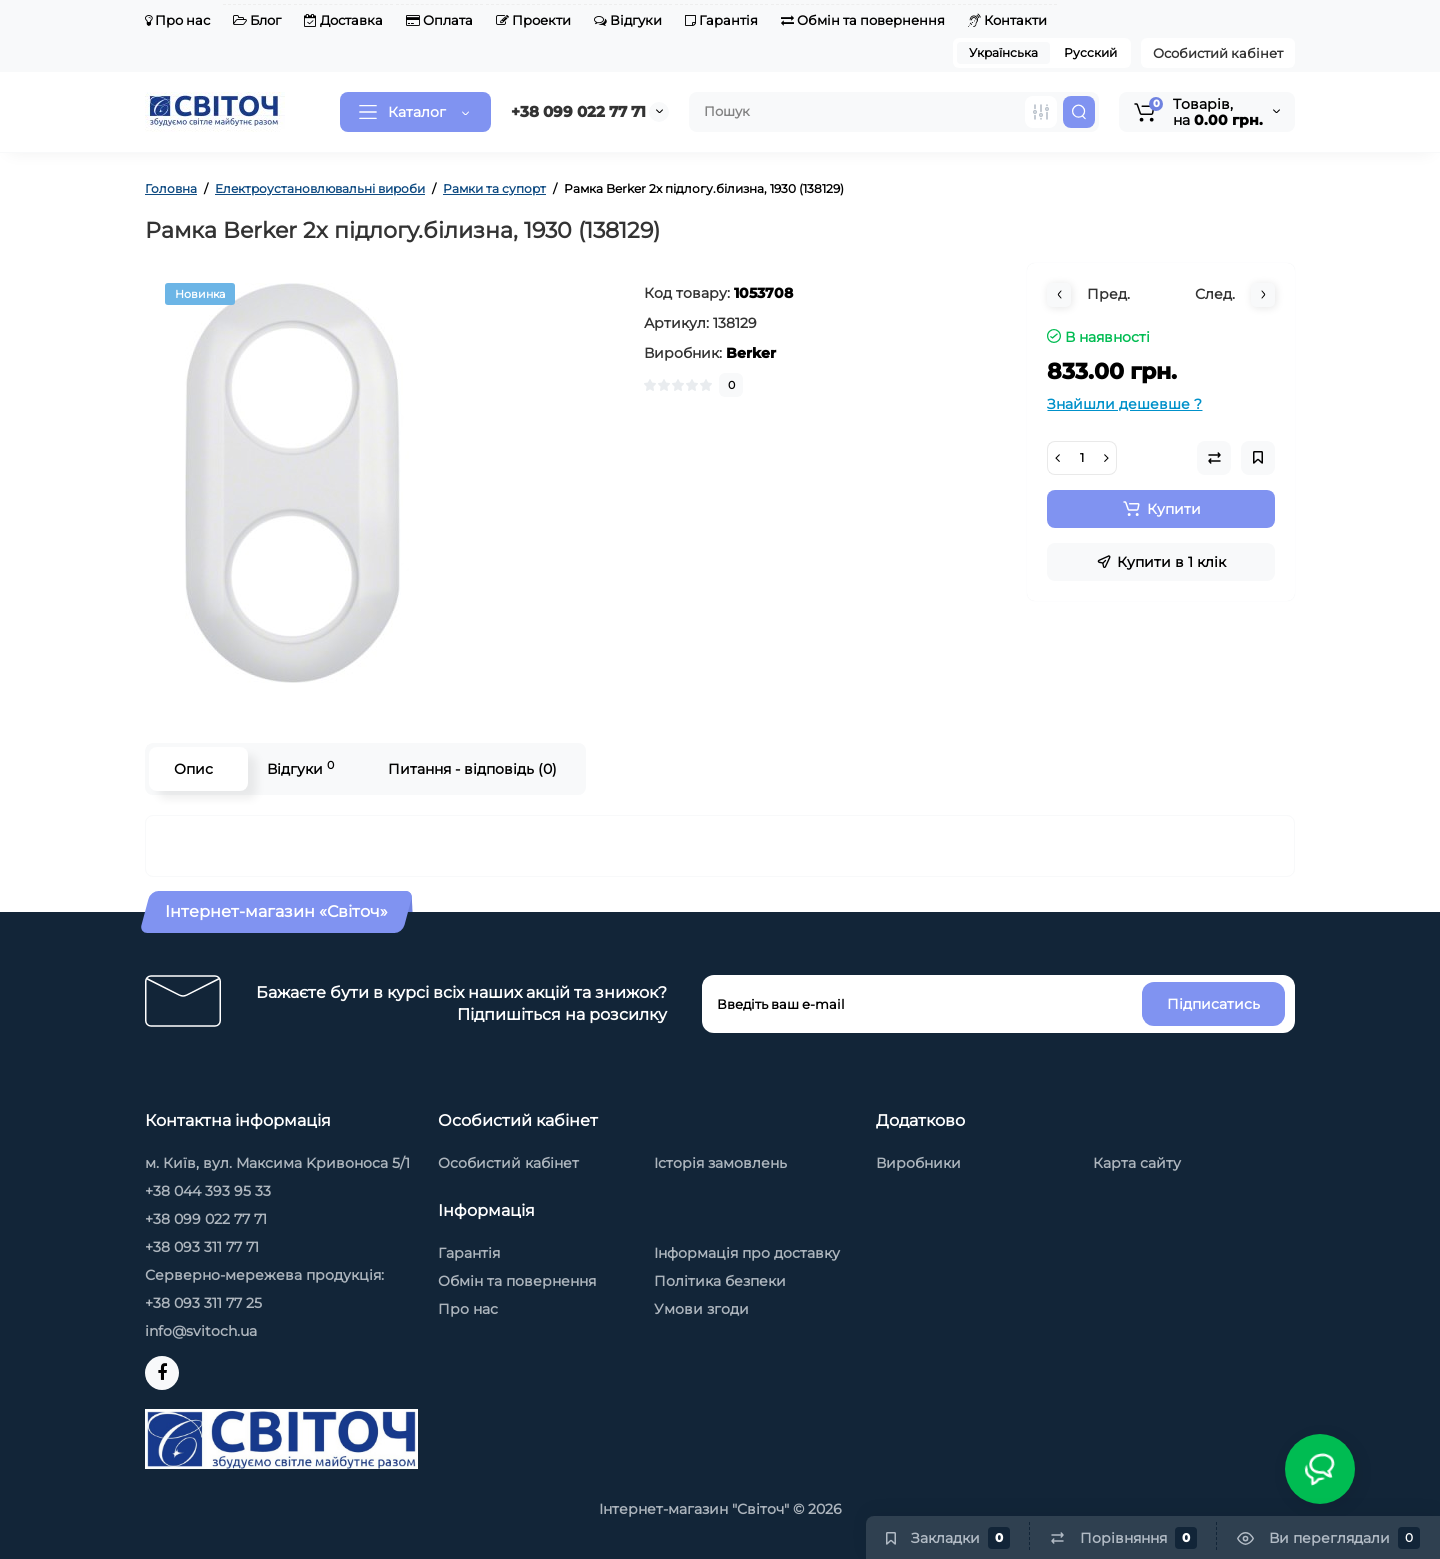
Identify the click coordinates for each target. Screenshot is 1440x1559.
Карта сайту (1137, 1163)
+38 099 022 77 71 (578, 111)
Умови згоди (701, 1309)
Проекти (533, 20)
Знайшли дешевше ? (1124, 404)
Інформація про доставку (747, 1253)
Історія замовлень (720, 1163)
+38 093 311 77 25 (203, 1303)
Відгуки (628, 20)
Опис (193, 769)
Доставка (343, 20)
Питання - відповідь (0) (472, 769)
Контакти (1007, 20)
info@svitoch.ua (201, 1331)
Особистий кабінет (1218, 53)
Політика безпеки (720, 1281)
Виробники (918, 1163)
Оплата (439, 20)
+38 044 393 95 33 (208, 1191)
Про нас (177, 20)
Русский (1090, 52)
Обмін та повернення (863, 20)
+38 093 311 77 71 (202, 1247)
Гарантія (721, 20)
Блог (257, 20)
